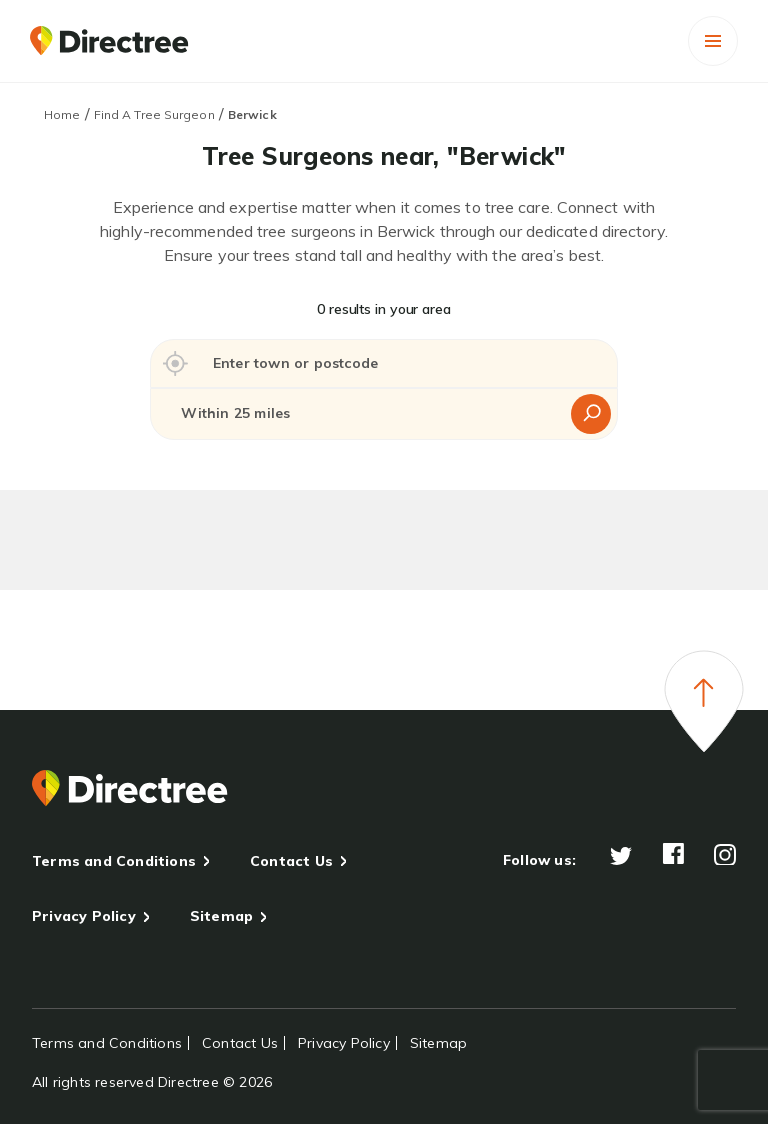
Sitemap (221, 916)
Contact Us (291, 861)
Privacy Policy (84, 916)
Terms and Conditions (114, 861)
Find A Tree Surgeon (154, 114)
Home (62, 114)
